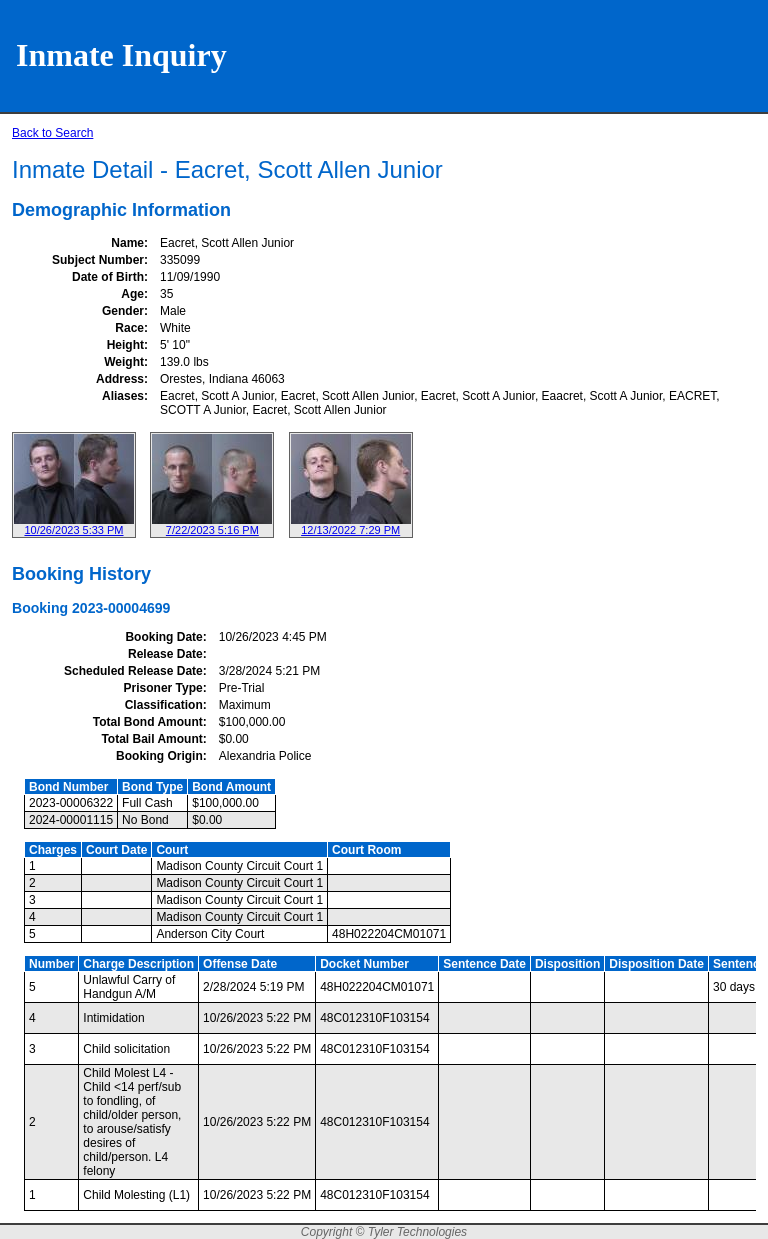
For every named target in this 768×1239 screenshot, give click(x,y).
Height (125, 345)
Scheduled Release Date (133, 671)
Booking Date (163, 637)
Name (127, 243)
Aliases (123, 396)
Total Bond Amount (148, 722)
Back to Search (52, 133)
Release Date (165, 654)
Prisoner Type (163, 688)
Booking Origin (159, 756)
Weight (124, 362)
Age (132, 294)
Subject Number (98, 260)
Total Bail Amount (151, 739)
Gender (123, 311)
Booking (40, 608)
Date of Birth (108, 277)
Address (120, 379)
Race (129, 328)
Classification (164, 705)
